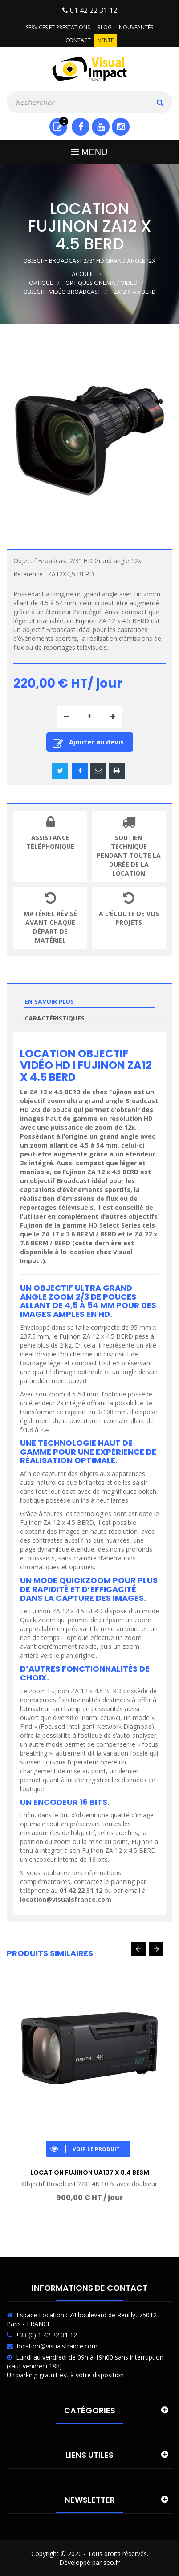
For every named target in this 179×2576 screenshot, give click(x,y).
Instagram (121, 127)
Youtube (101, 127)
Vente (106, 40)
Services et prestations (58, 27)
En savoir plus (49, 1002)
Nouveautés (136, 27)
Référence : (29, 574)
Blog (104, 27)
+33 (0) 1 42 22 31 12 (46, 2335)
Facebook (80, 127)
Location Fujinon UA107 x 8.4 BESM (89, 2172)
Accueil (83, 274)
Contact (78, 40)
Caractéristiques (54, 1019)
